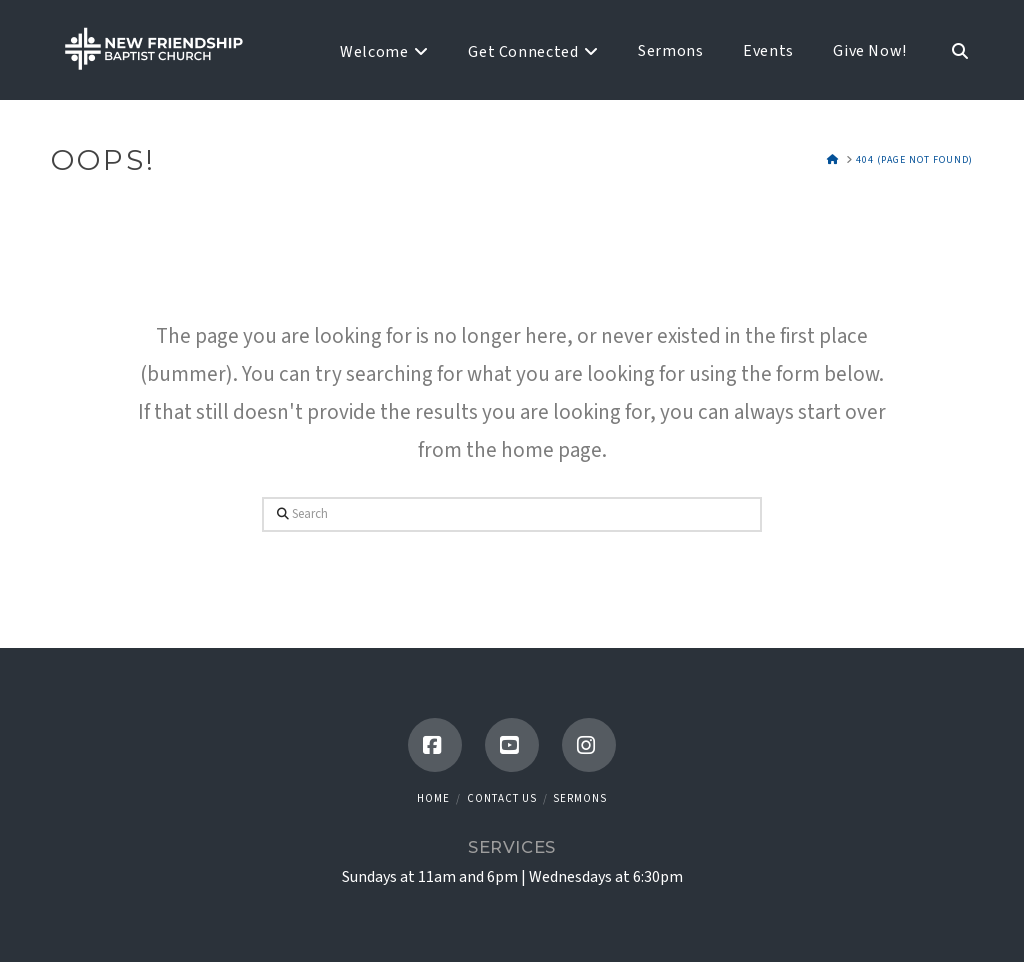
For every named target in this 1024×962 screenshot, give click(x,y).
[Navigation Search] (949, 50)
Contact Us (502, 798)
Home (433, 798)
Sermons (580, 798)
